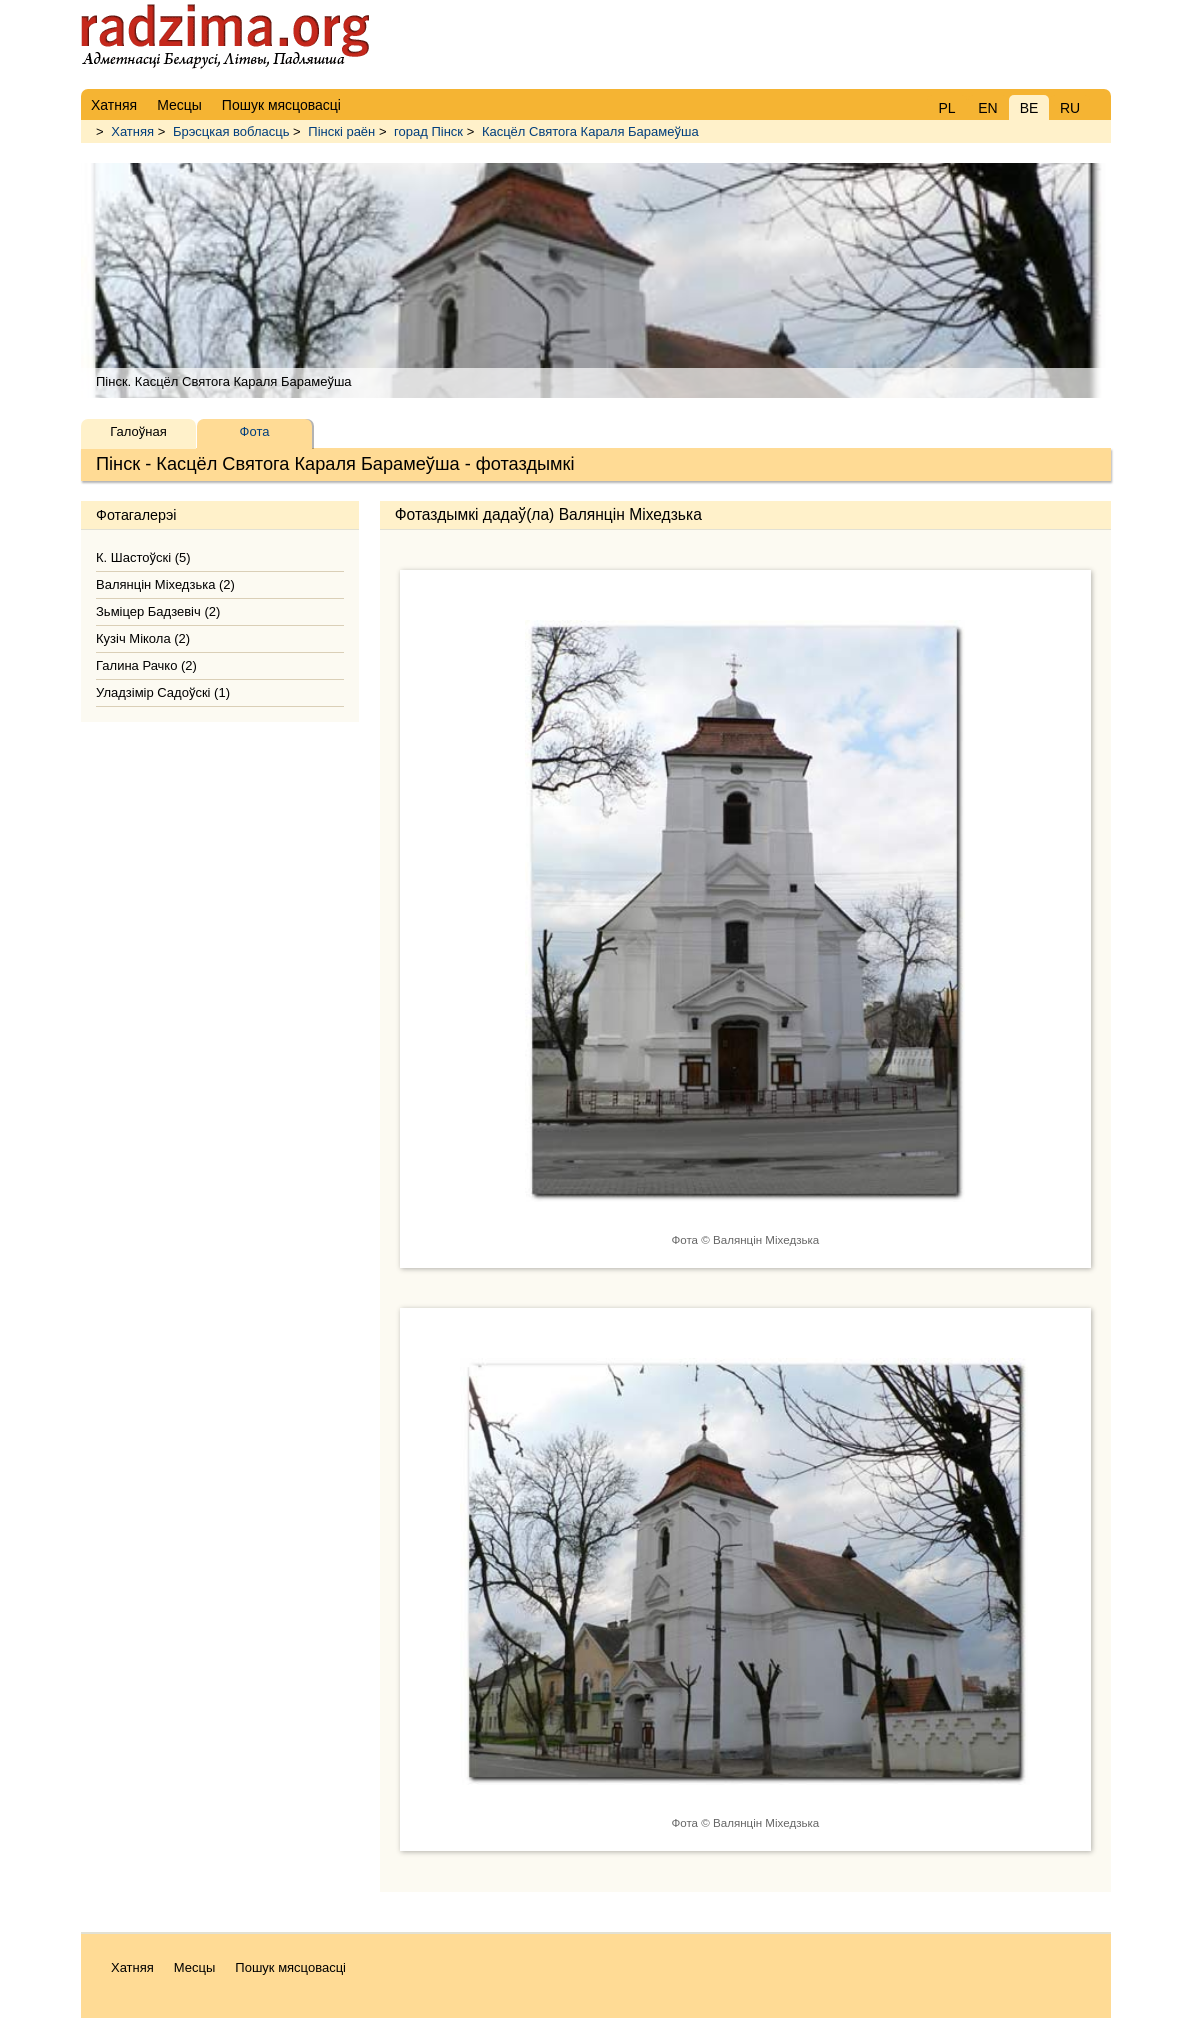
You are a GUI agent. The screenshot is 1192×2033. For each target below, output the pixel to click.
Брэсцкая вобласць (231, 131)
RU (1070, 108)
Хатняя (132, 131)
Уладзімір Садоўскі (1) (163, 692)
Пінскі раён (341, 131)
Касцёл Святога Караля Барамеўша (590, 131)
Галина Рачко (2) (146, 665)
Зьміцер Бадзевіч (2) (158, 611)
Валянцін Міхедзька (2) (165, 584)
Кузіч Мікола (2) (143, 638)
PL (946, 108)
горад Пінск (428, 131)
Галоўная (138, 431)
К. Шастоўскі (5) (143, 557)
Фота (255, 431)
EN (987, 108)
